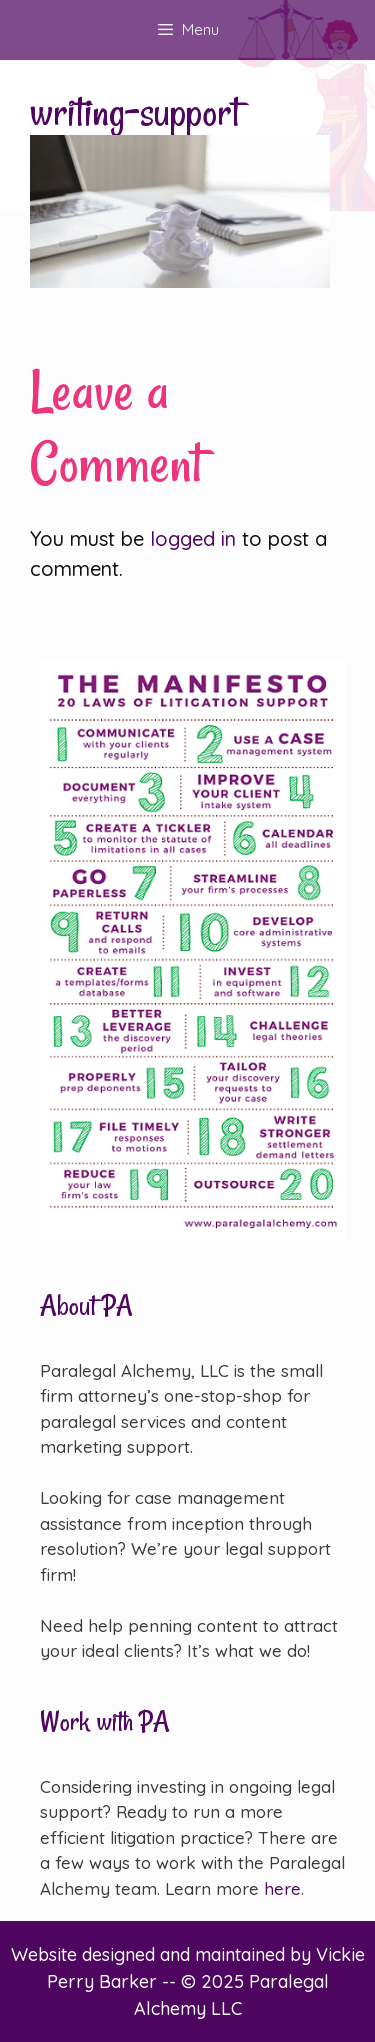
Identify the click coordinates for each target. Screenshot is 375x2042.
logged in (193, 538)
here (282, 1888)
